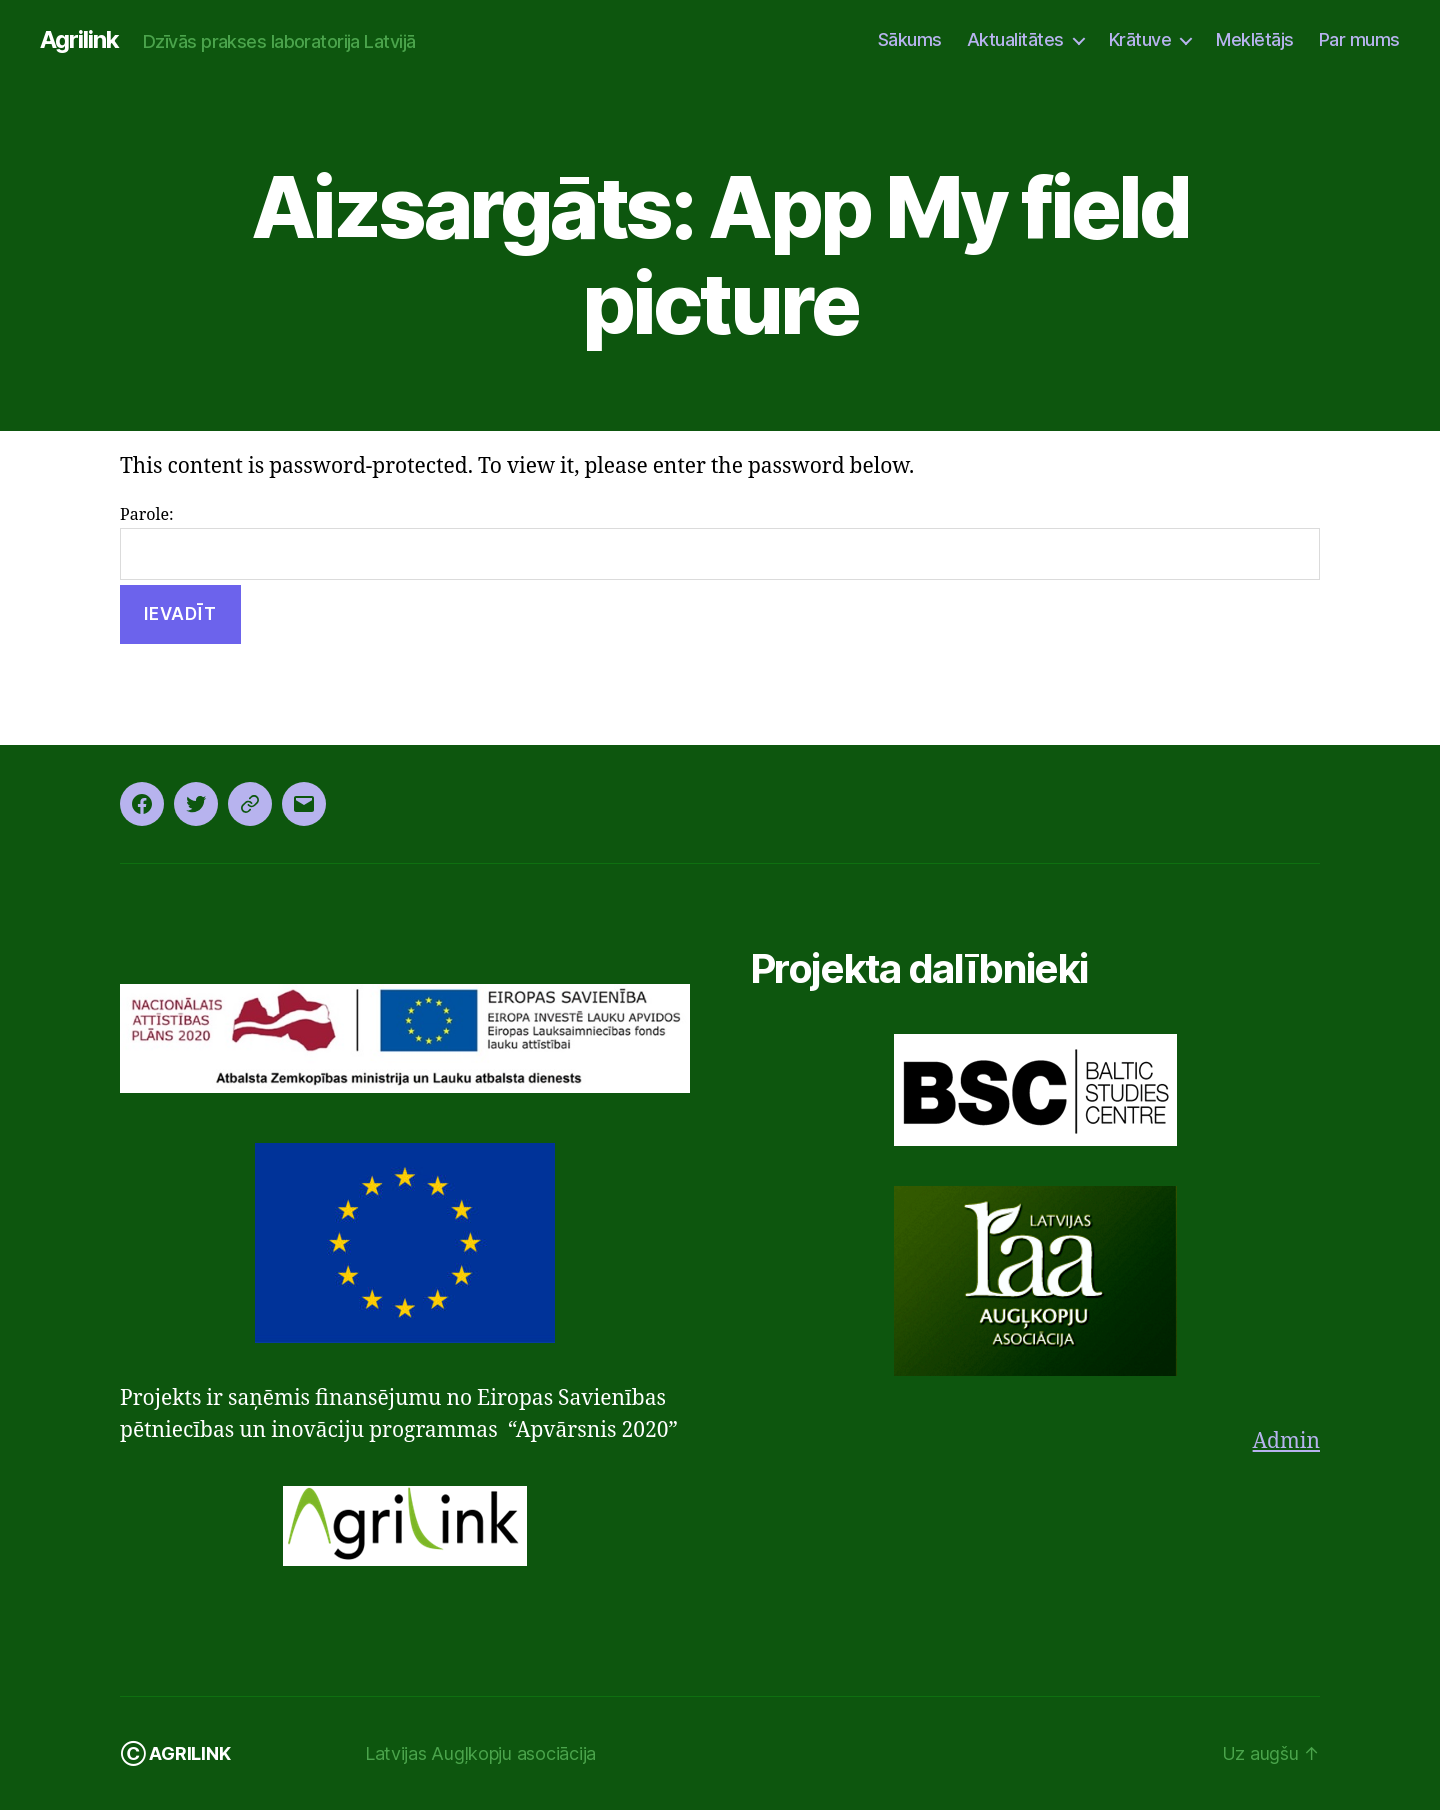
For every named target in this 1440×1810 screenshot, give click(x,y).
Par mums (1359, 39)
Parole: (720, 542)
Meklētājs (1255, 39)
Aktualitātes (1015, 39)
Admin (1286, 1441)
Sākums (910, 39)
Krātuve (1140, 39)
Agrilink (79, 40)
